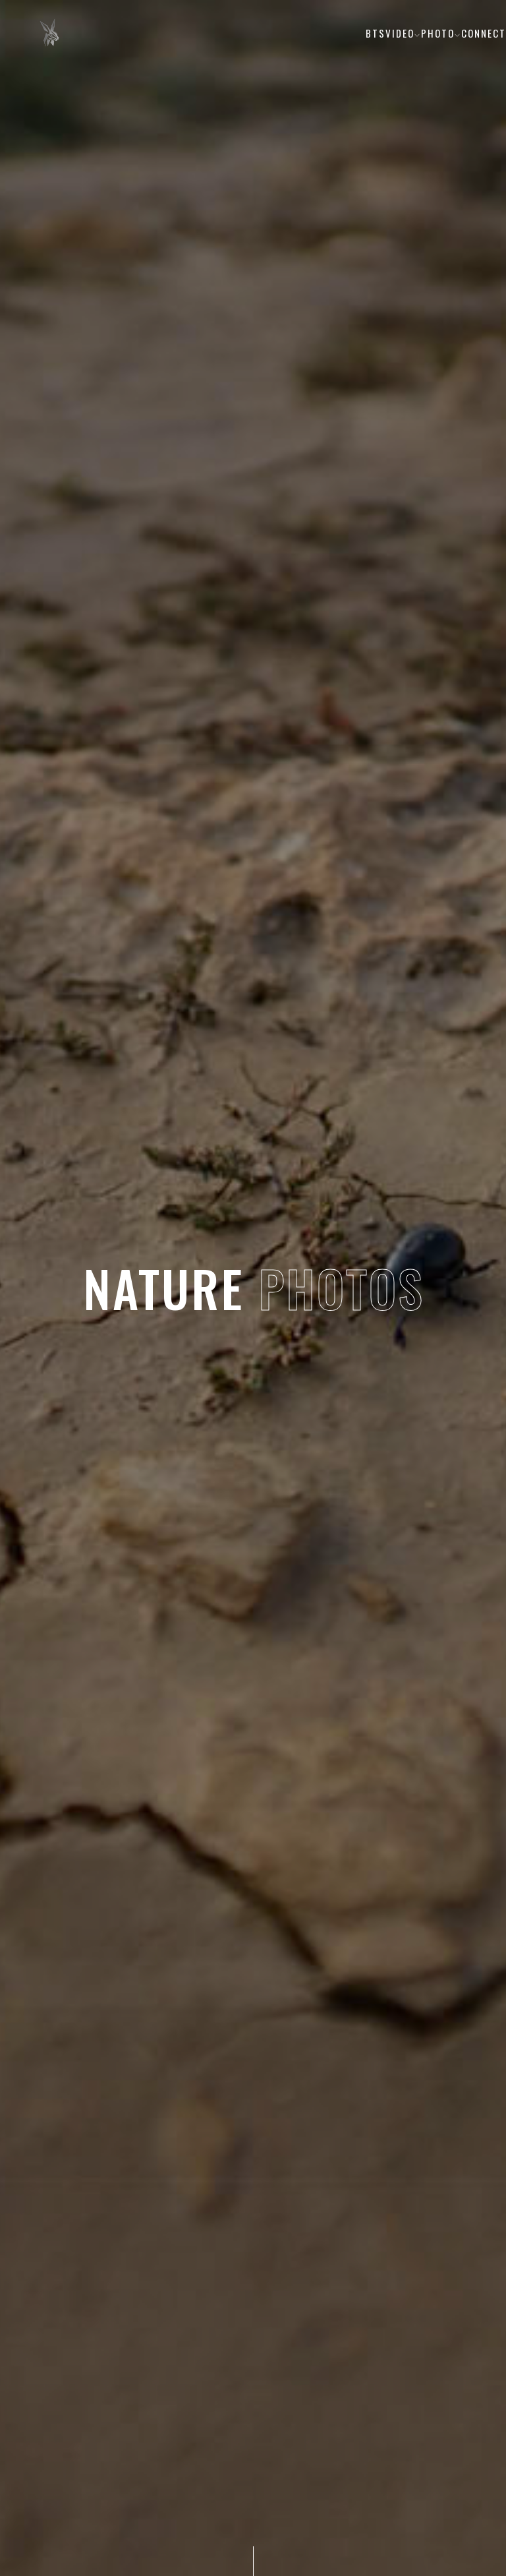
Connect (483, 33)
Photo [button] (441, 33)
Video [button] (403, 33)
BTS (375, 33)
